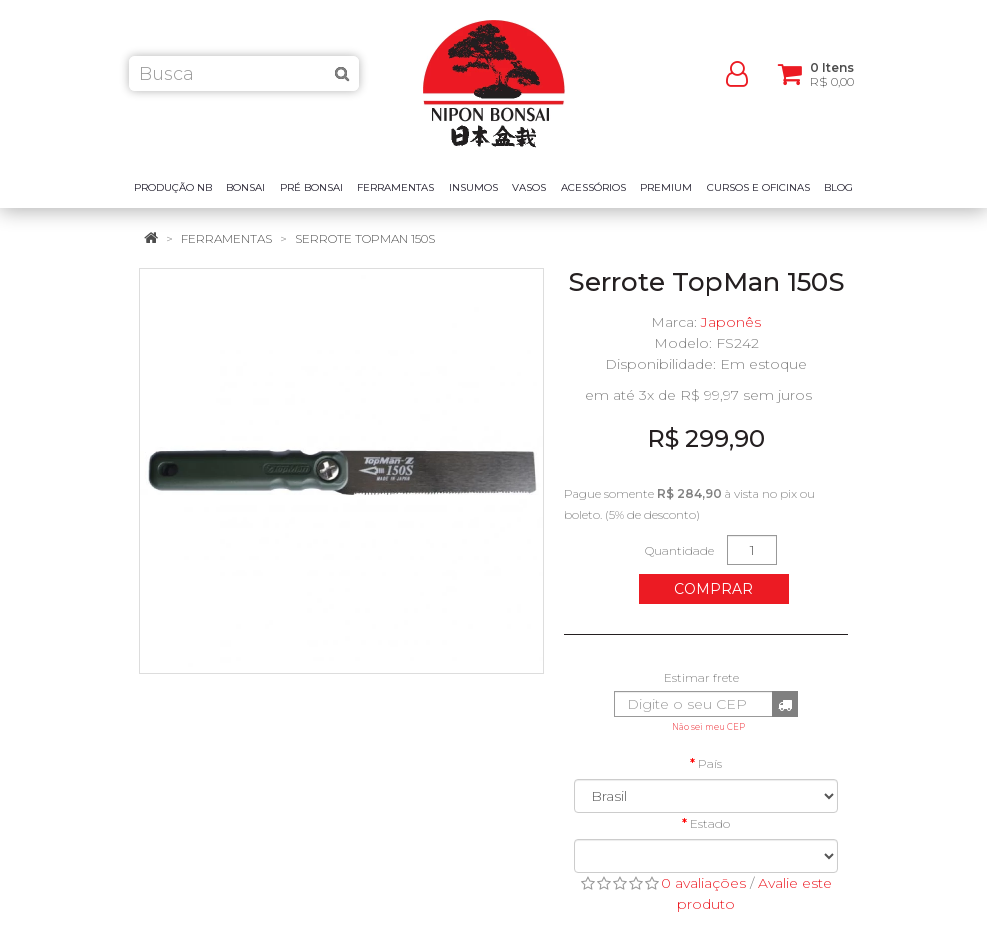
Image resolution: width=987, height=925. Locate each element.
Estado (710, 823)
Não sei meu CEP (708, 727)
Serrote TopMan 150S (365, 238)
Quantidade (679, 550)
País (710, 763)
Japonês (731, 322)
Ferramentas (226, 238)
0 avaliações (703, 883)
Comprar (713, 589)
